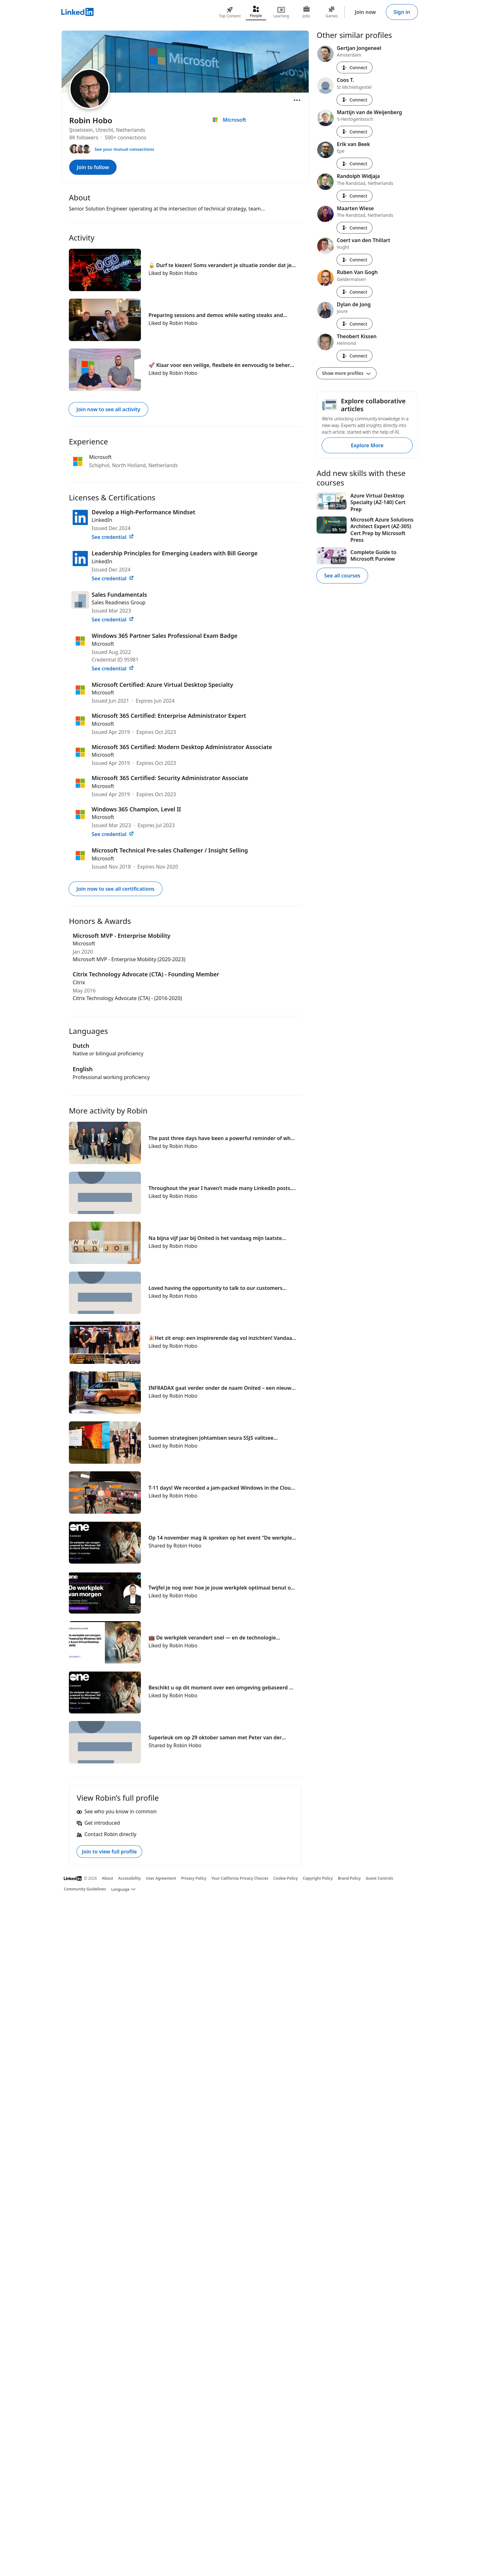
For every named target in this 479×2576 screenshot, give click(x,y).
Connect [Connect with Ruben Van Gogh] (354, 292)
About (107, 1878)
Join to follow (93, 167)
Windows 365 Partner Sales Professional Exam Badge (164, 635)
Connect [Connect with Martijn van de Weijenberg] (354, 132)
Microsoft (103, 643)
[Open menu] (297, 100)
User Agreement (161, 1878)
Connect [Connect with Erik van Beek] (354, 164)
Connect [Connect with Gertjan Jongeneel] (354, 67)
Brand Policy (349, 1878)
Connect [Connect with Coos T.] (354, 100)
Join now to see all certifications (115, 888)
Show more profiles (346, 373)
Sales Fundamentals (119, 594)
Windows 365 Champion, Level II (136, 809)
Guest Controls (379, 1878)
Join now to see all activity (108, 409)
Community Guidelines (85, 1889)
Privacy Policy (193, 1878)
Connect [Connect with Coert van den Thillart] (354, 260)
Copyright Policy (318, 1878)
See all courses (342, 575)
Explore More (367, 445)
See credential (113, 537)
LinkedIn (102, 519)
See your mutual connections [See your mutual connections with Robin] (124, 149)
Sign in (402, 12)
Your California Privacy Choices (239, 1878)
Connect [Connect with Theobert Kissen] (354, 356)
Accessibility (129, 1878)
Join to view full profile (109, 1851)
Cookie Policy (285, 1878)
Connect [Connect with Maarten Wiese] (354, 228)
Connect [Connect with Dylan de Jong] (354, 324)
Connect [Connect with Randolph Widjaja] (354, 196)
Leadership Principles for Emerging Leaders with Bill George (175, 553)
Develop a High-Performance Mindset (143, 512)
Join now (365, 12)
